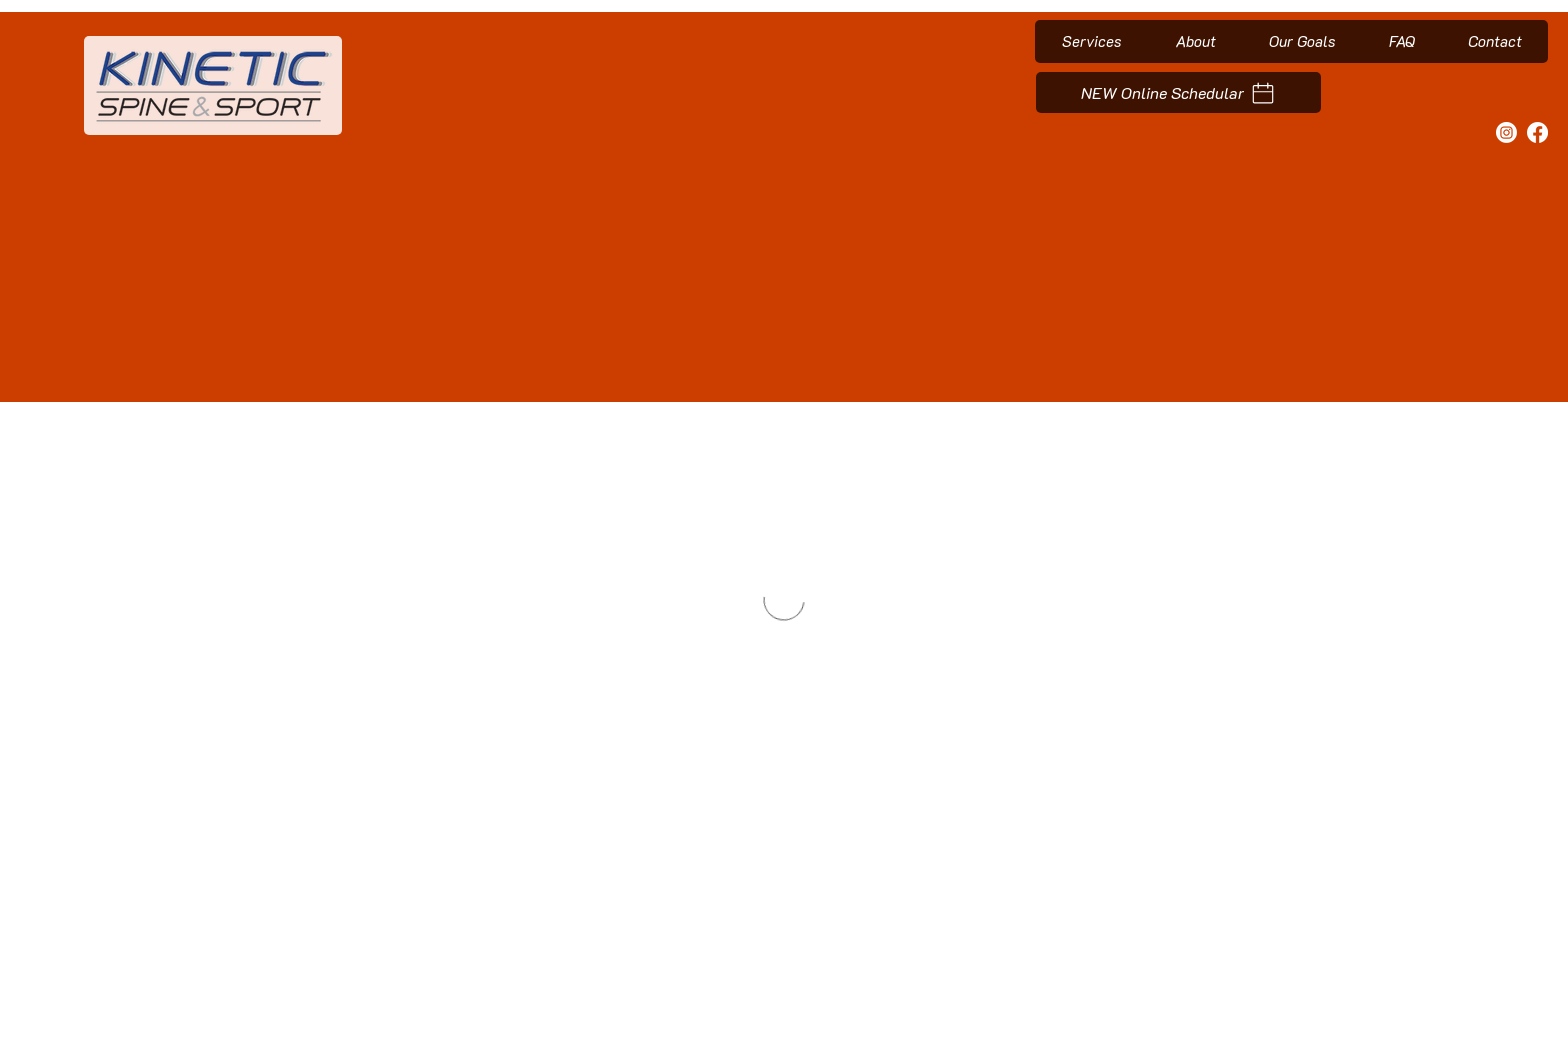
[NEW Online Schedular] (1178, 92)
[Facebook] (1537, 132)
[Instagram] (1506, 132)
